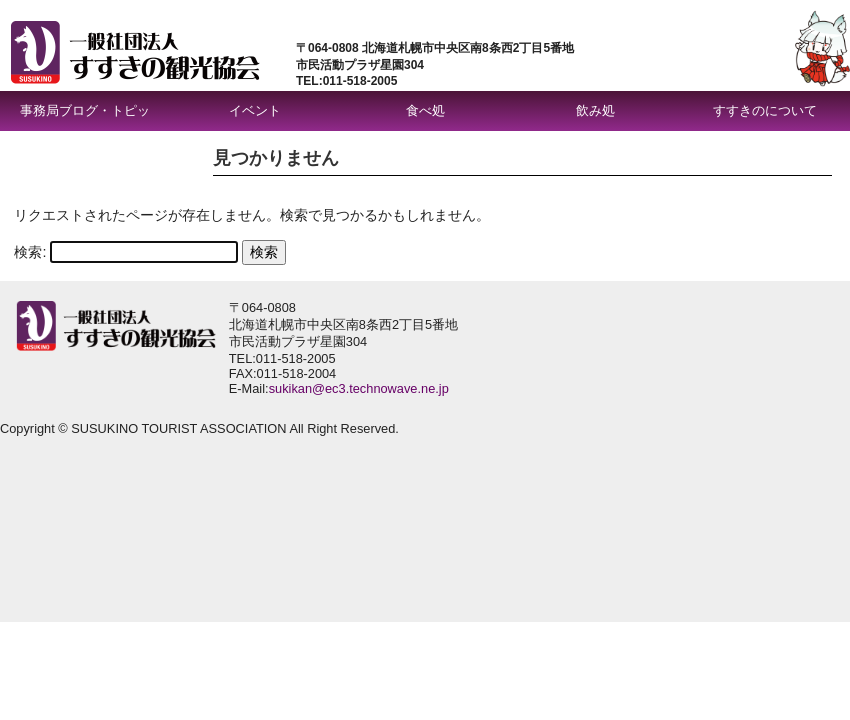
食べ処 (425, 110)
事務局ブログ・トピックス (85, 117)
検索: (30, 252)
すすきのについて (765, 110)
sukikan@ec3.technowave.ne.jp (359, 388)
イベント (255, 110)
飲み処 (595, 110)
